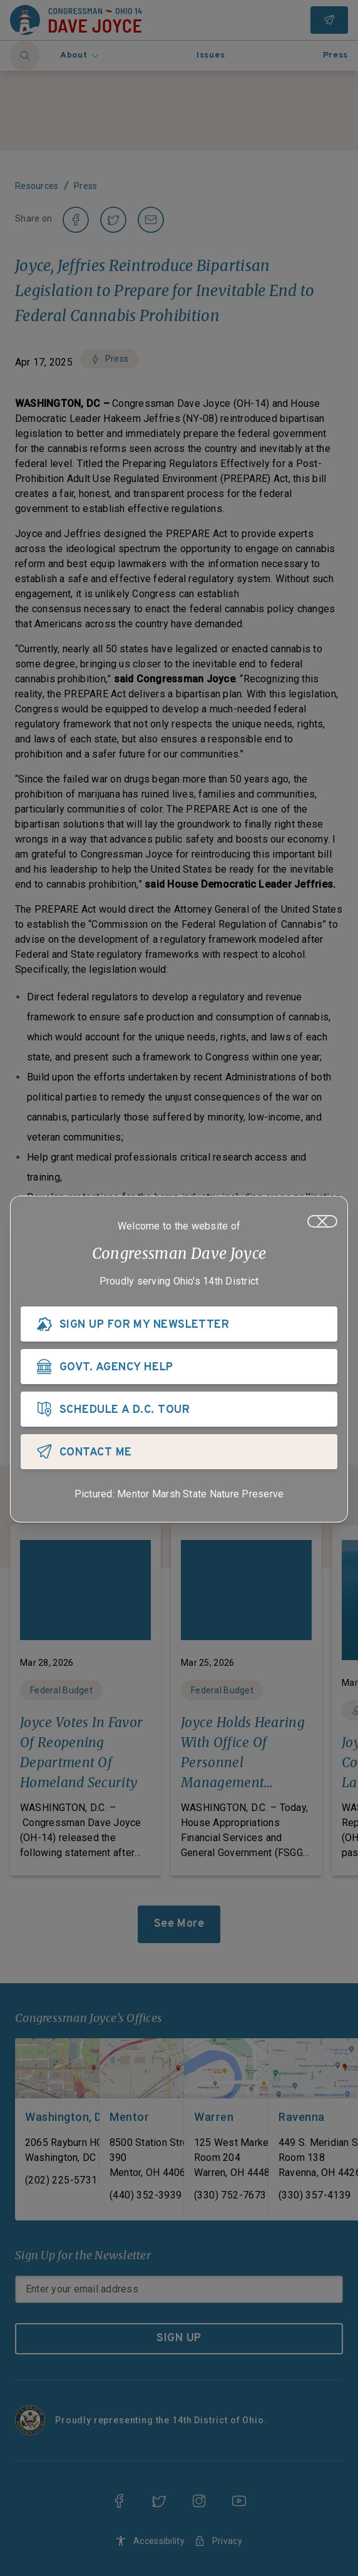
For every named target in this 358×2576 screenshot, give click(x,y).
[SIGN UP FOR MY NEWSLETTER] (179, 1324)
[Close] (322, 1221)
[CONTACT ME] (179, 1451)
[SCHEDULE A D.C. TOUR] (179, 1409)
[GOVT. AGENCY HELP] (179, 1366)
